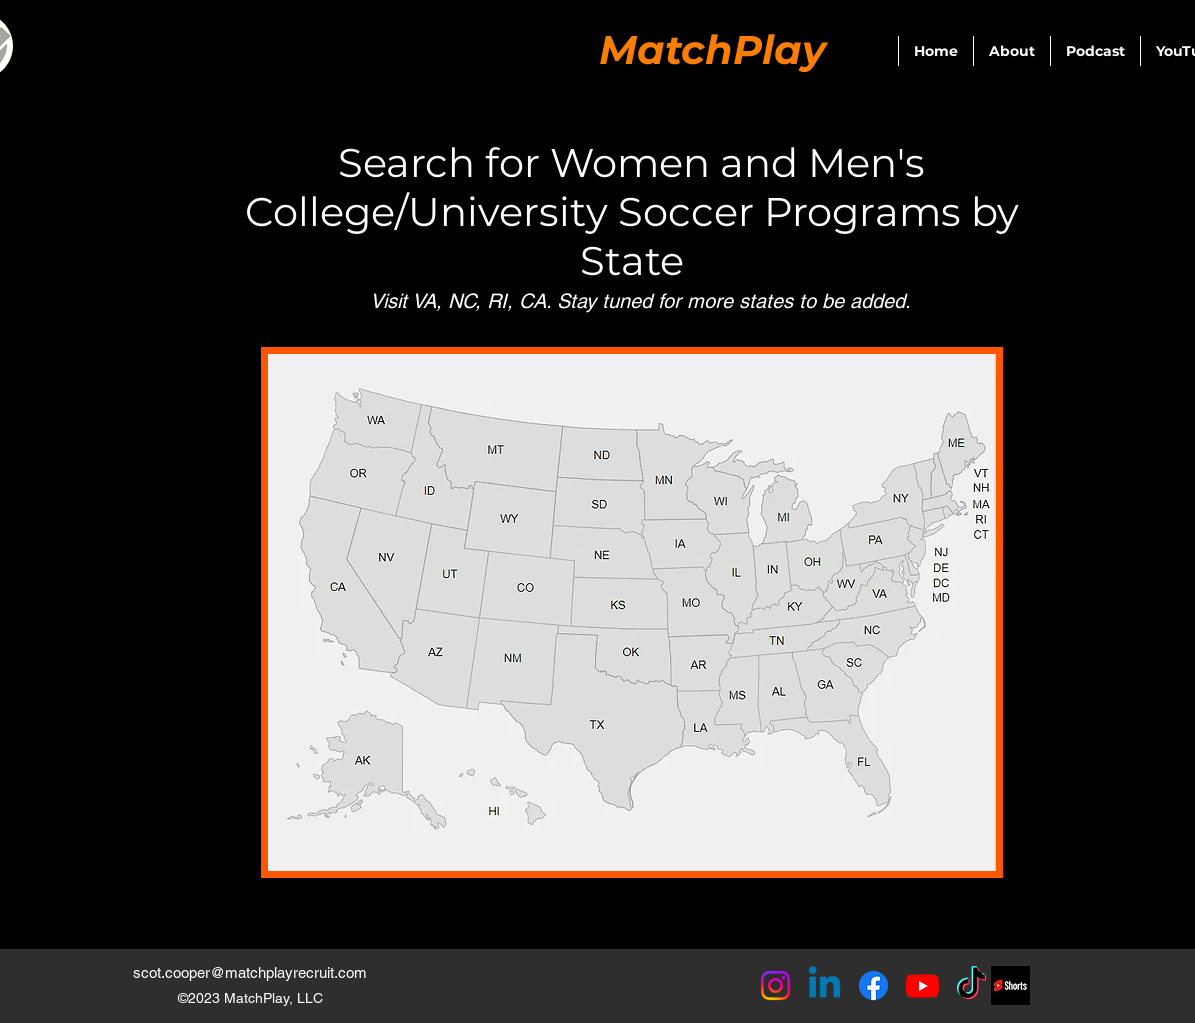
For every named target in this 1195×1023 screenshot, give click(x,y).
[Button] (376, 416)
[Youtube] (922, 985)
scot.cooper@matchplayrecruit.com (250, 972)
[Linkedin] (824, 985)
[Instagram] (775, 985)
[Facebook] (873, 985)
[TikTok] (971, 985)
